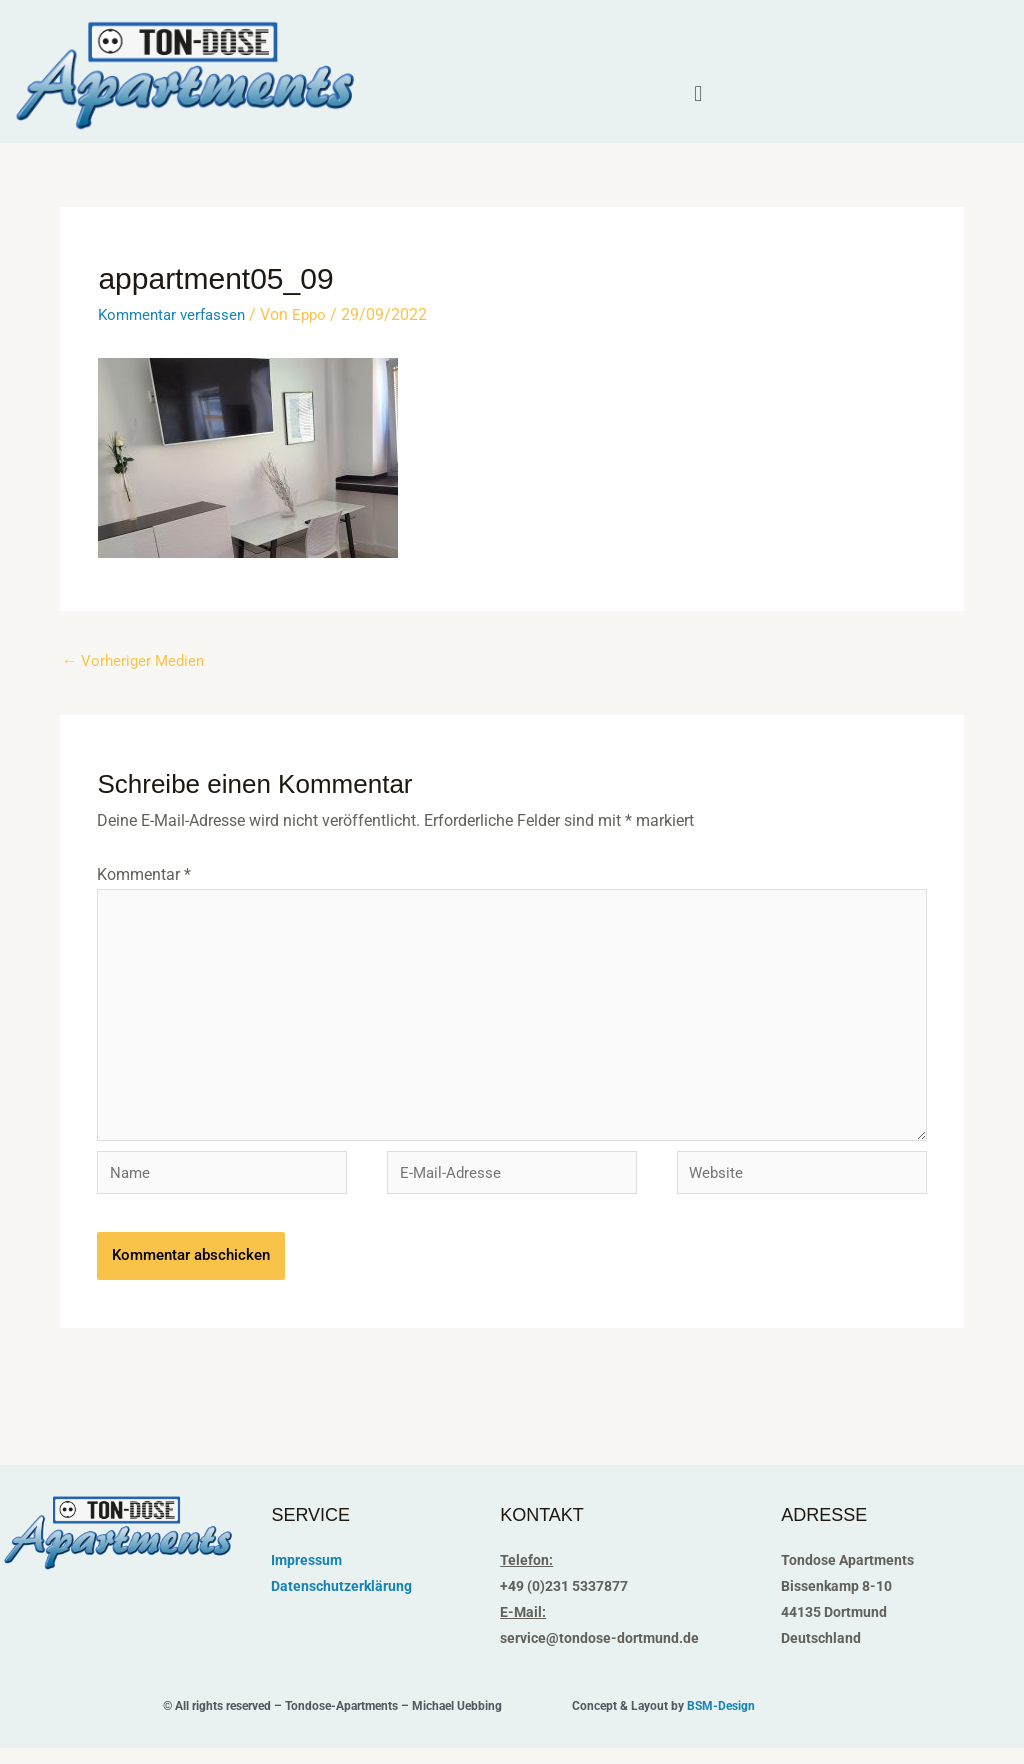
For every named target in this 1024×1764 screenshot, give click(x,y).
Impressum (306, 1575)
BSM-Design (721, 1722)
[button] (698, 93)
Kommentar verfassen (176, 314)
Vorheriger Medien (136, 661)
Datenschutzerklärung (341, 1601)
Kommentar (144, 875)
